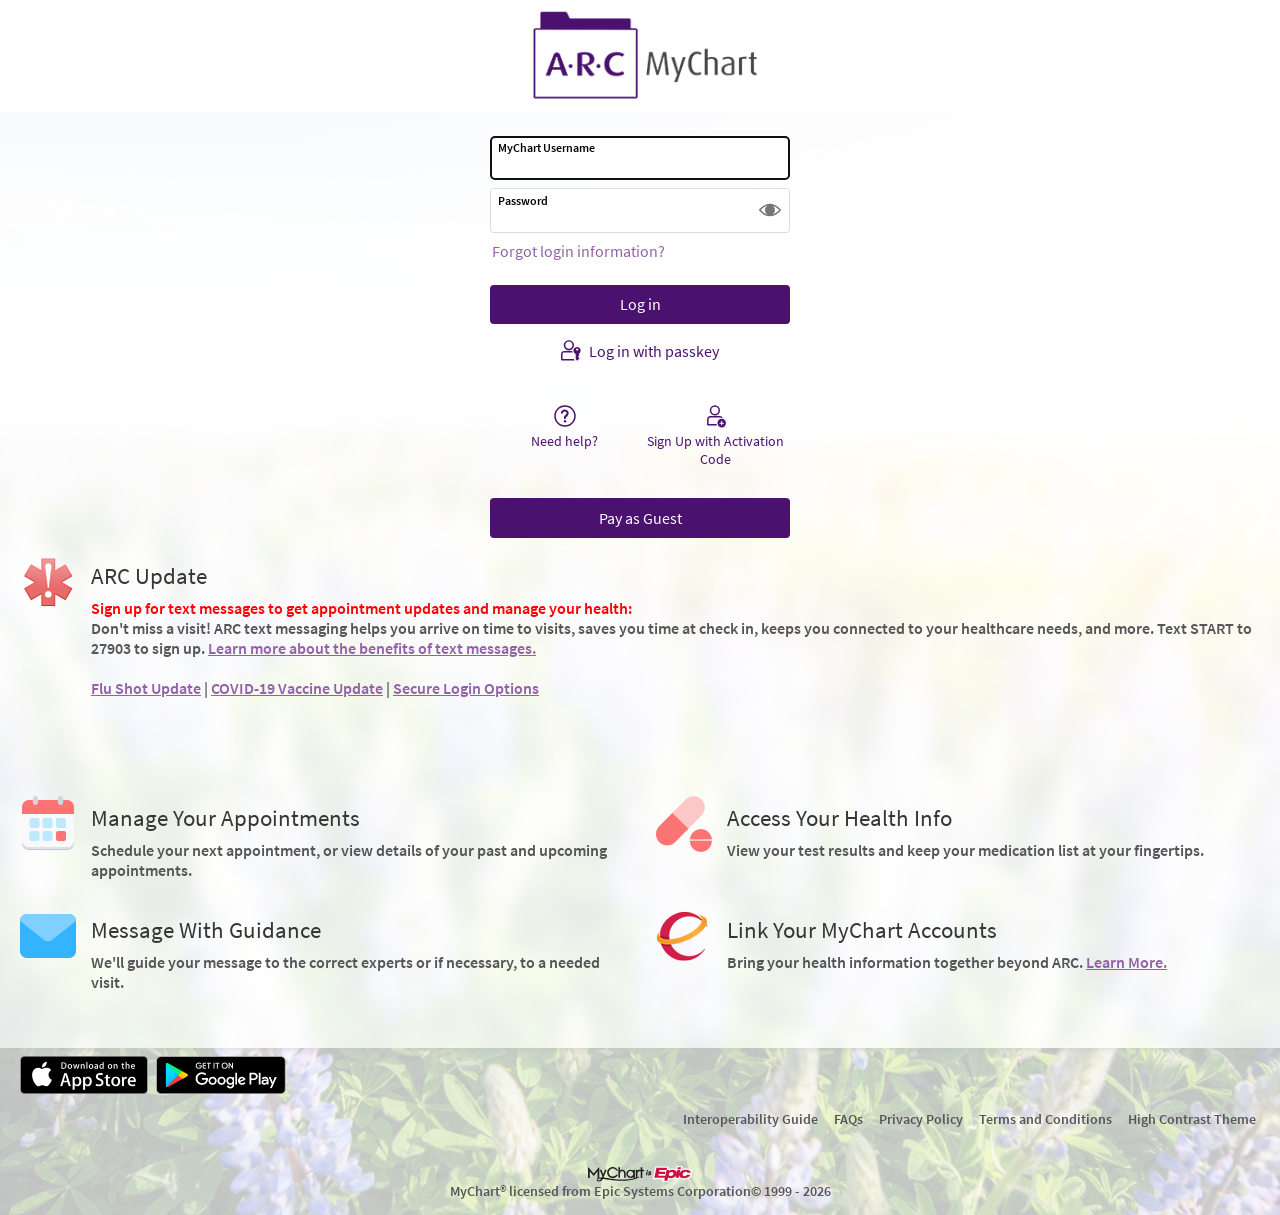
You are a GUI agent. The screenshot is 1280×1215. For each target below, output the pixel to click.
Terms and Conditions (1045, 1119)
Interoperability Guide (750, 1119)
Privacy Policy (921, 1119)
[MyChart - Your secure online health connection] (640, 56)
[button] (770, 210)
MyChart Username (546, 147)
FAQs (848, 1119)
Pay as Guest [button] (640, 518)
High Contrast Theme (1192, 1119)
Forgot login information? (578, 251)
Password (523, 200)
